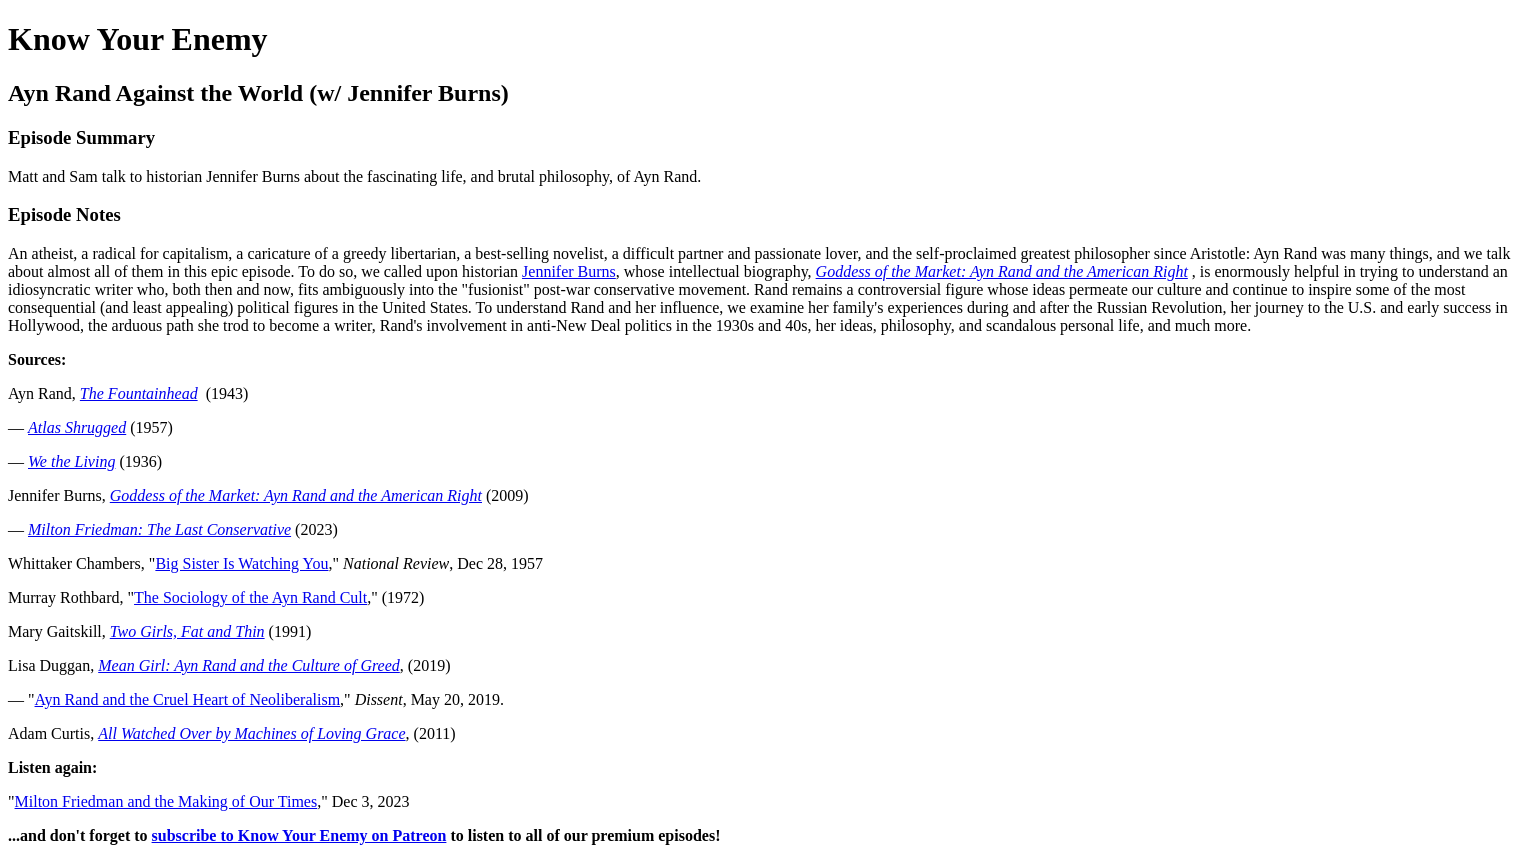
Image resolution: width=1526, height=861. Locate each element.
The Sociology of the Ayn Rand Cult (250, 597)
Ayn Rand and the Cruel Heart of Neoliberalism (188, 699)
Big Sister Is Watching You (241, 563)
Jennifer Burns (569, 271)
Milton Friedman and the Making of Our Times (166, 801)
